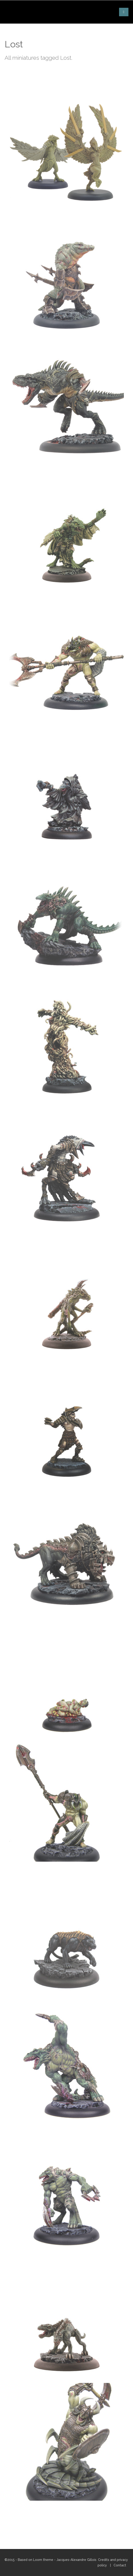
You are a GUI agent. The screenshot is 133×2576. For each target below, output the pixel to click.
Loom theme (43, 2560)
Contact (120, 2565)
